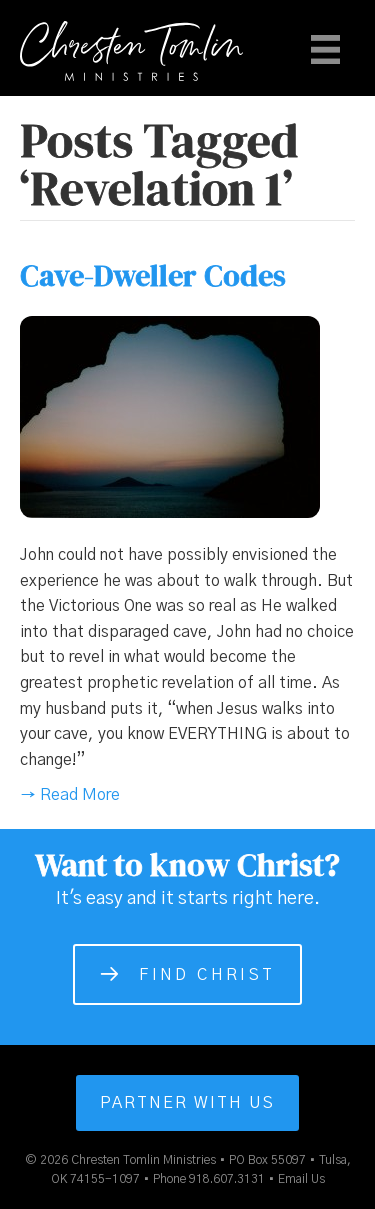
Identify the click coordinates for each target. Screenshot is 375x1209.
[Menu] (325, 49)
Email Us (301, 1179)
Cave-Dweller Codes (153, 275)
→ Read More (70, 795)
